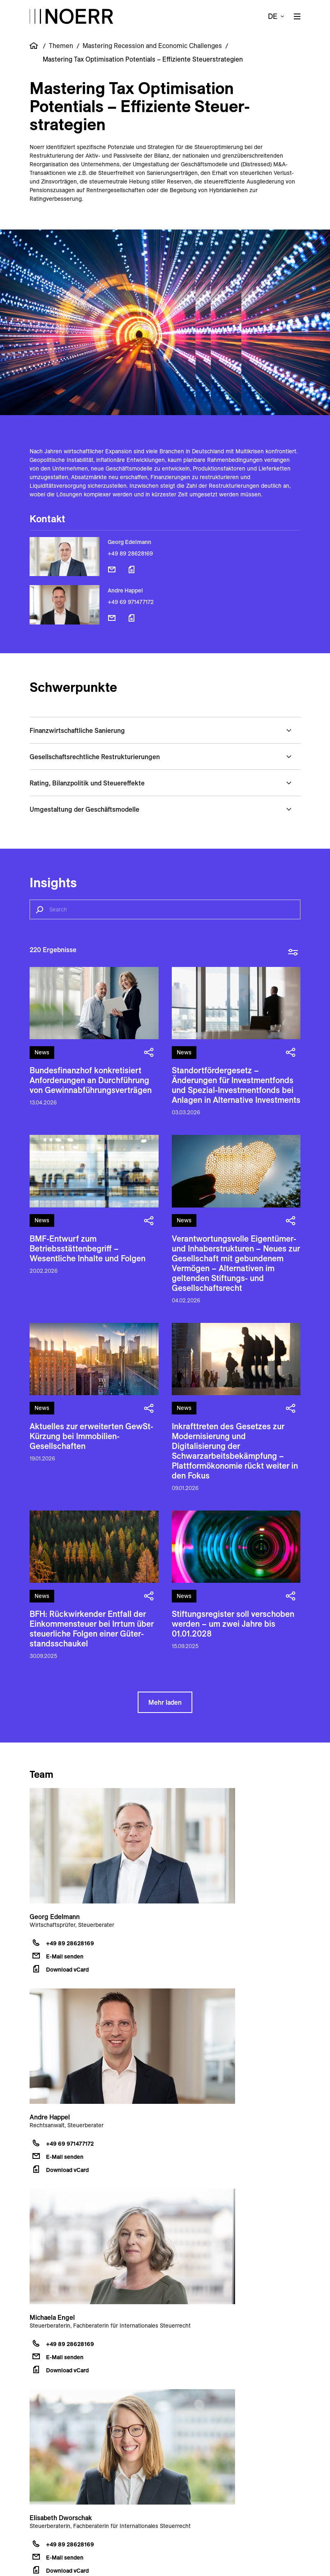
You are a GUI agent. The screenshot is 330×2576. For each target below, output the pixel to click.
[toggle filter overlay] (290, 950)
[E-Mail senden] (112, 569)
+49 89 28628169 (130, 553)
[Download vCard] (131, 569)
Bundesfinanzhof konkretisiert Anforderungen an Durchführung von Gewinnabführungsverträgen (91, 1080)
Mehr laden (165, 1702)
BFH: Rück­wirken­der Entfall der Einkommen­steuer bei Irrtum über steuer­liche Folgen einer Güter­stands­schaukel (92, 1628)
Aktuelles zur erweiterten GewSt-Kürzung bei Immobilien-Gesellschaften (91, 1436)
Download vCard (67, 1969)
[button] (165, 730)
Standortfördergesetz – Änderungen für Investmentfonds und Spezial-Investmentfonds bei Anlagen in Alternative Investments (236, 1085)
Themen (61, 45)
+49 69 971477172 (131, 602)
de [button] (272, 16)
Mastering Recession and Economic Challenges (152, 45)
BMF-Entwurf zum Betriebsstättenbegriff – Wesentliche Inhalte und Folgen (87, 1248)
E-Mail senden (64, 1956)
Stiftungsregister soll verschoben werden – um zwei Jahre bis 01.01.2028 (233, 1624)
